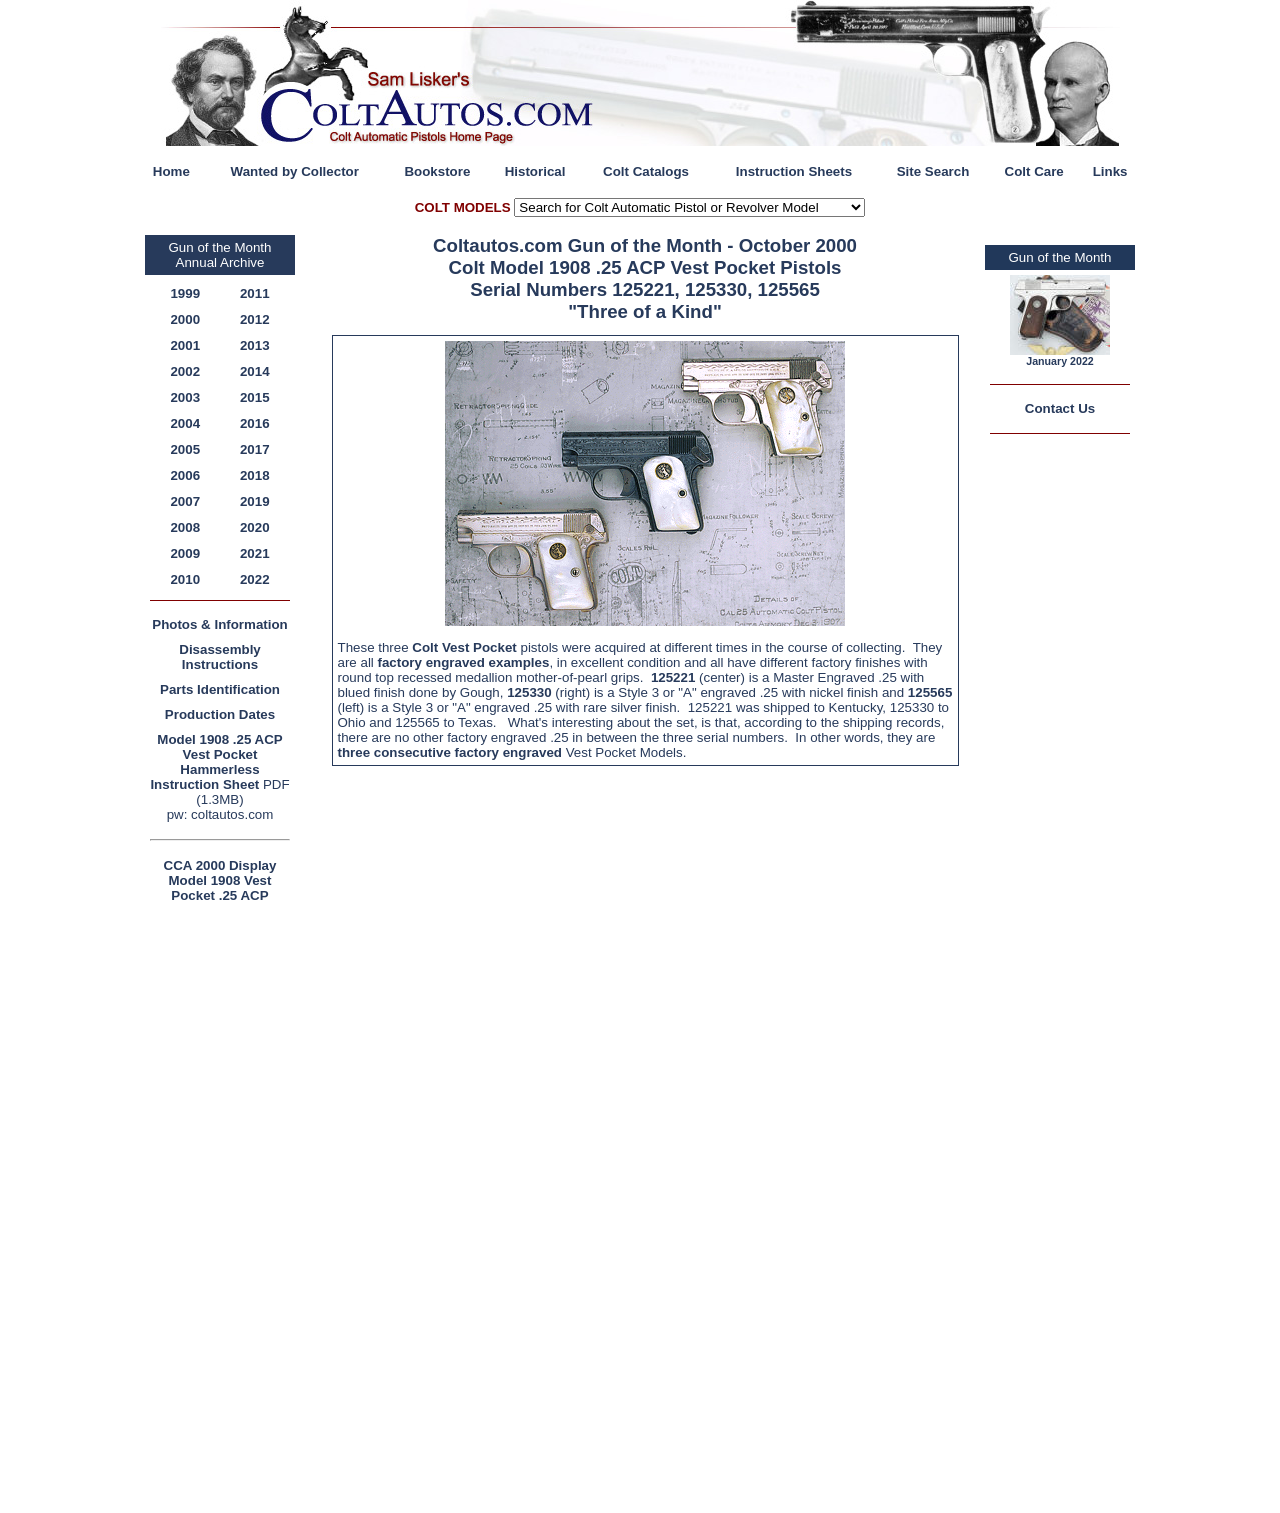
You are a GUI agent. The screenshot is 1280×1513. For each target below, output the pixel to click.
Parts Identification (220, 689)
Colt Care (1034, 171)
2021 (255, 553)
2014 (255, 371)
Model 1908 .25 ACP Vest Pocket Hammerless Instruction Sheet (216, 762)
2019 (255, 501)
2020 (255, 527)
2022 (255, 579)
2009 (185, 553)
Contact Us (1060, 408)
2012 (255, 319)
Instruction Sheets (794, 171)
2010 (185, 579)
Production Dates (220, 714)
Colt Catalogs (646, 171)
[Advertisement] (225, 1208)
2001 (185, 345)
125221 (673, 677)
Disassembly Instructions (220, 657)
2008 (185, 527)
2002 (185, 371)
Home (171, 171)
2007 (185, 501)
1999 (185, 293)
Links (1110, 171)
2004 (185, 423)
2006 (185, 475)
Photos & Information (220, 624)
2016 (255, 423)
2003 (185, 397)
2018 (255, 475)
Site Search (933, 171)
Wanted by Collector (295, 171)
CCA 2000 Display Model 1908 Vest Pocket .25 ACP (220, 880)
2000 (185, 319)
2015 (255, 397)
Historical (535, 171)
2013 (255, 345)
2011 (255, 293)
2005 (185, 449)
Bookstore (437, 171)
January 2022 (1060, 361)
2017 (255, 449)
